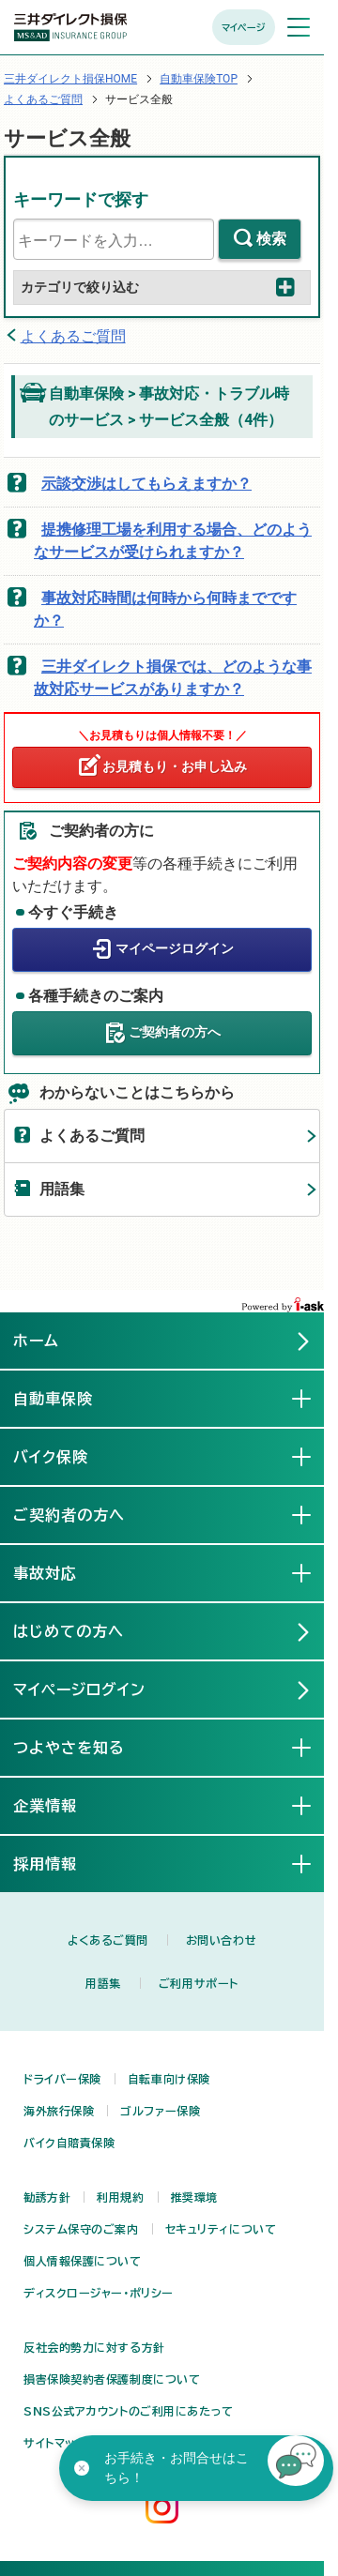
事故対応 (60, 1572)
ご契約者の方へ (175, 1031)
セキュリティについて (221, 2229)
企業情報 (60, 1804)
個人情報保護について (82, 2260)
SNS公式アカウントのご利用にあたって (128, 2411)
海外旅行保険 (58, 2110)
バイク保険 (65, 1455)
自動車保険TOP (199, 78)
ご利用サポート (198, 1983)
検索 (271, 239)
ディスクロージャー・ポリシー (98, 2292)
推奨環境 (194, 2197)
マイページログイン (174, 948)
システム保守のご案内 (81, 2229)
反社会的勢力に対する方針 (94, 2347)
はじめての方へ (68, 1631)
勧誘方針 (46, 2197)
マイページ (244, 27)
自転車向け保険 (169, 2078)
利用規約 (120, 2197)
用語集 (61, 1189)
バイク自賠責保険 (69, 2142)
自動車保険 (68, 1397)
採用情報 (60, 1863)
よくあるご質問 (43, 99)
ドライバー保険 (62, 2078)
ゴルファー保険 (160, 2110)
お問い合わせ (221, 1940)
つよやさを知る (84, 1746)
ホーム (36, 1340)
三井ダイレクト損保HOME (70, 78)
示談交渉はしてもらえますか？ (146, 483)
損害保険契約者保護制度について (111, 2379)
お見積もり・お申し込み (174, 766)
